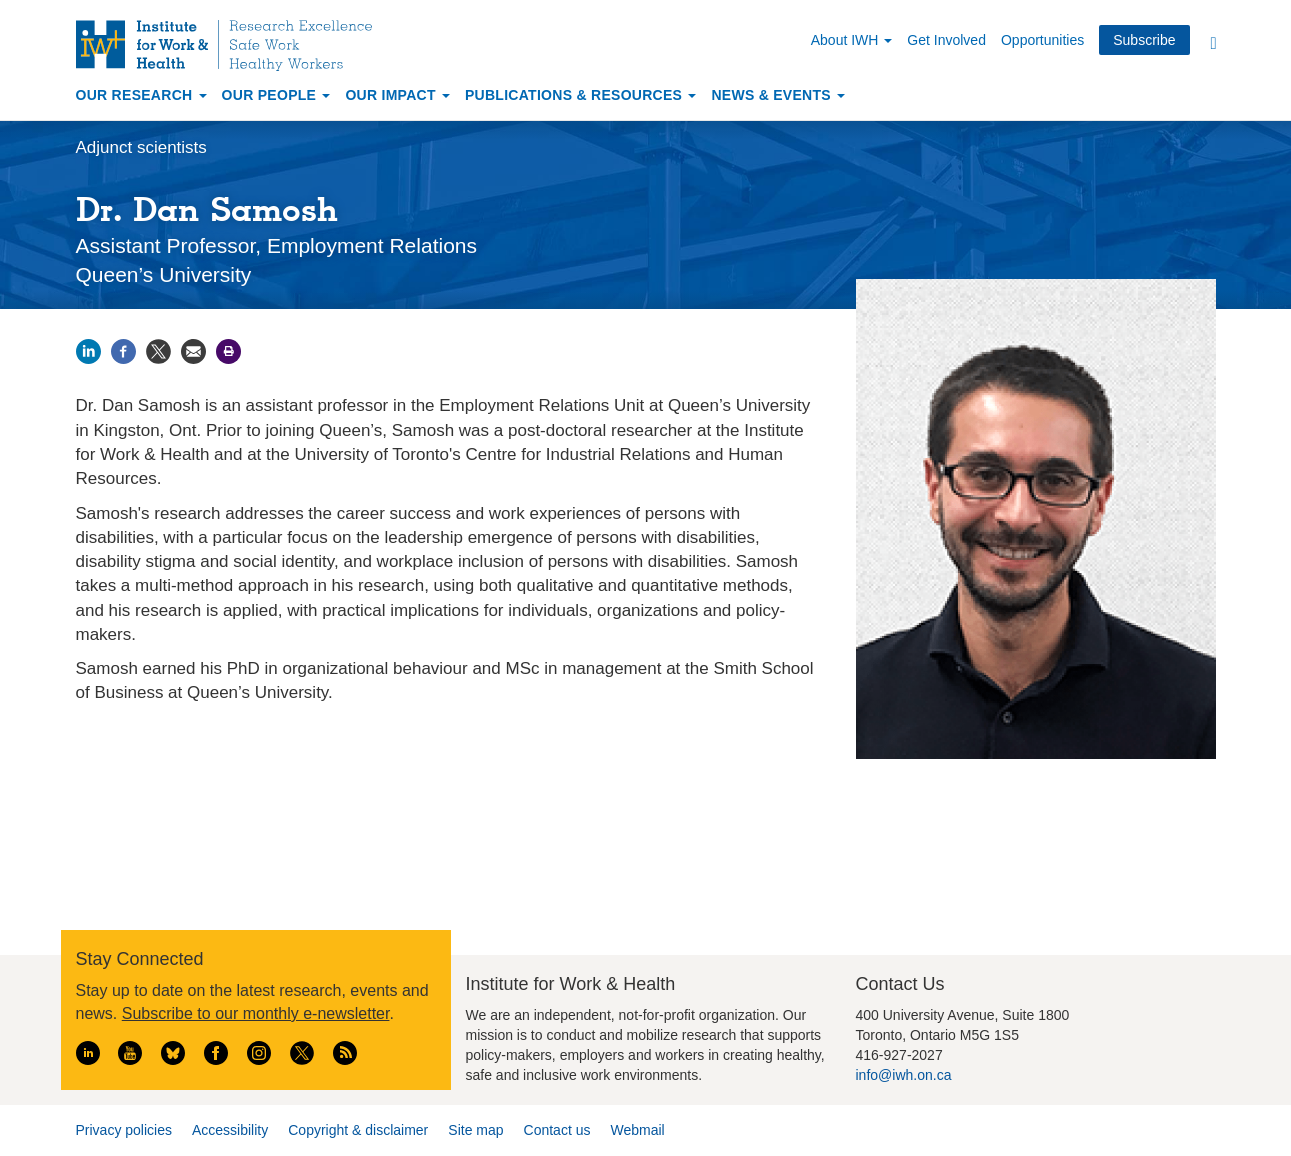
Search (1214, 42)
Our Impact (397, 95)
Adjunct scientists (141, 147)
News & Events (778, 95)
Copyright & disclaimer (358, 1130)
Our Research (141, 95)
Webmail (637, 1130)
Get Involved (946, 40)
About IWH (852, 40)
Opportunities (1042, 40)
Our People (276, 95)
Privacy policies (124, 1130)
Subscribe (1144, 40)
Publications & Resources (580, 95)
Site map (475, 1130)
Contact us (557, 1130)
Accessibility (230, 1130)
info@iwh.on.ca (904, 1075)
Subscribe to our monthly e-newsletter (256, 1013)
